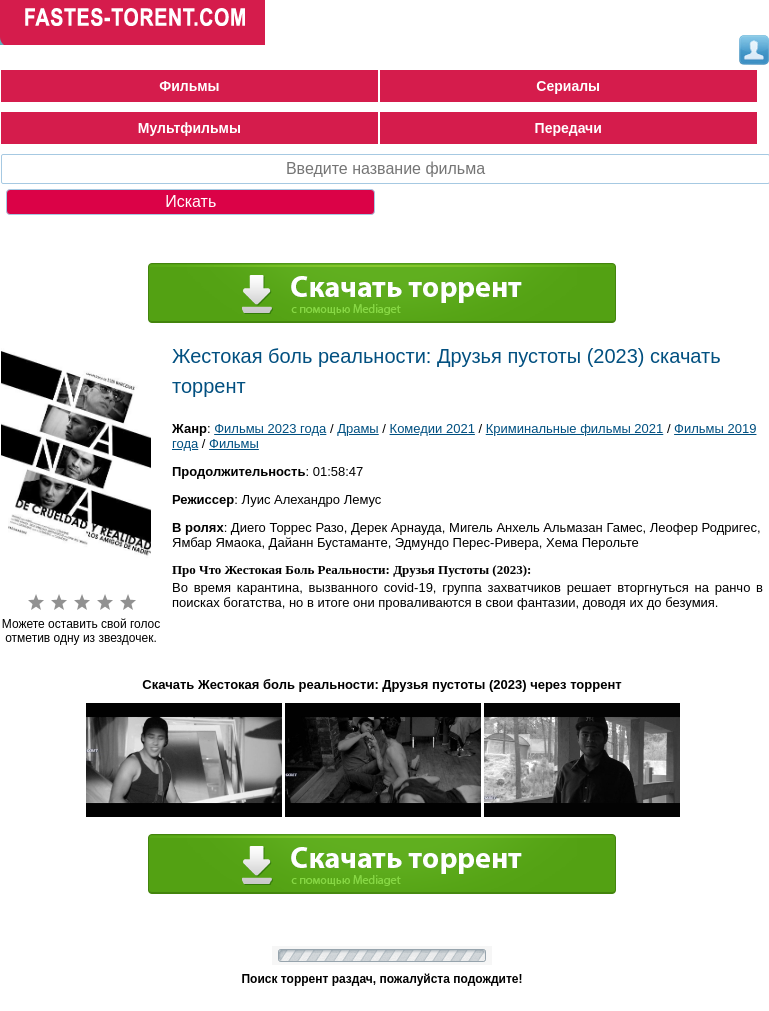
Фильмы (189, 86)
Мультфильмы (189, 128)
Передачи (568, 128)
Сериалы (568, 86)
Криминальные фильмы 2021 (575, 428)
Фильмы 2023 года (270, 428)
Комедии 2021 (432, 428)
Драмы (358, 428)
